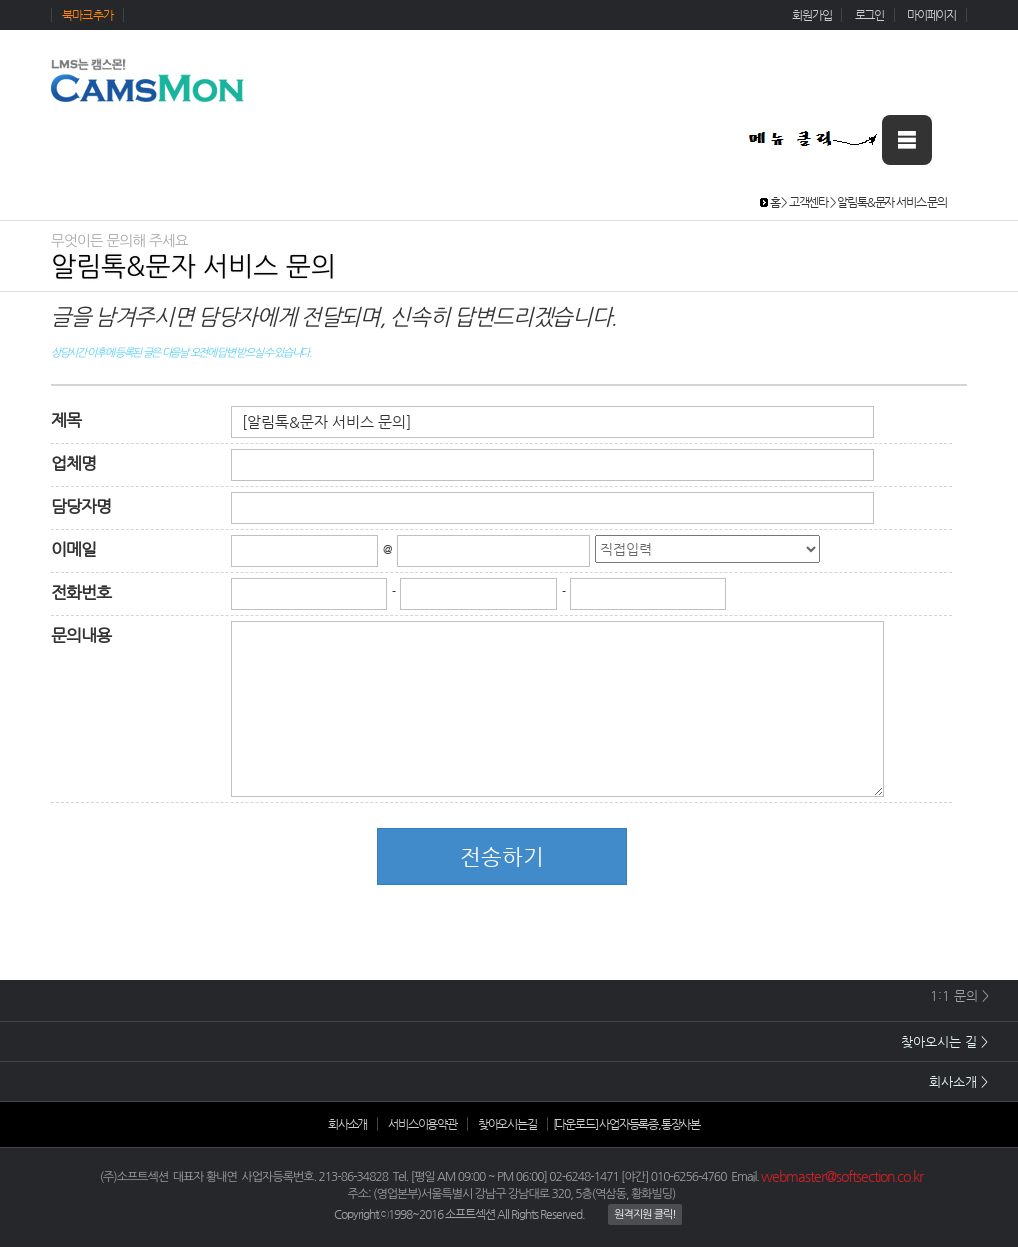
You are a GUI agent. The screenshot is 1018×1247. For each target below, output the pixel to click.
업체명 (73, 463)
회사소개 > (958, 1081)
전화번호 (81, 592)
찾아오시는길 (507, 1124)
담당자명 (81, 506)
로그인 (869, 15)
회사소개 (347, 1124)
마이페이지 (931, 15)
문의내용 (81, 635)
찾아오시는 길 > (944, 1041)
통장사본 (680, 1124)
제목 (66, 420)
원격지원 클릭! (645, 1214)
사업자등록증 (628, 1124)
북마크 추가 (87, 15)
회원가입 (811, 15)
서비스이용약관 (422, 1124)
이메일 (73, 549)
